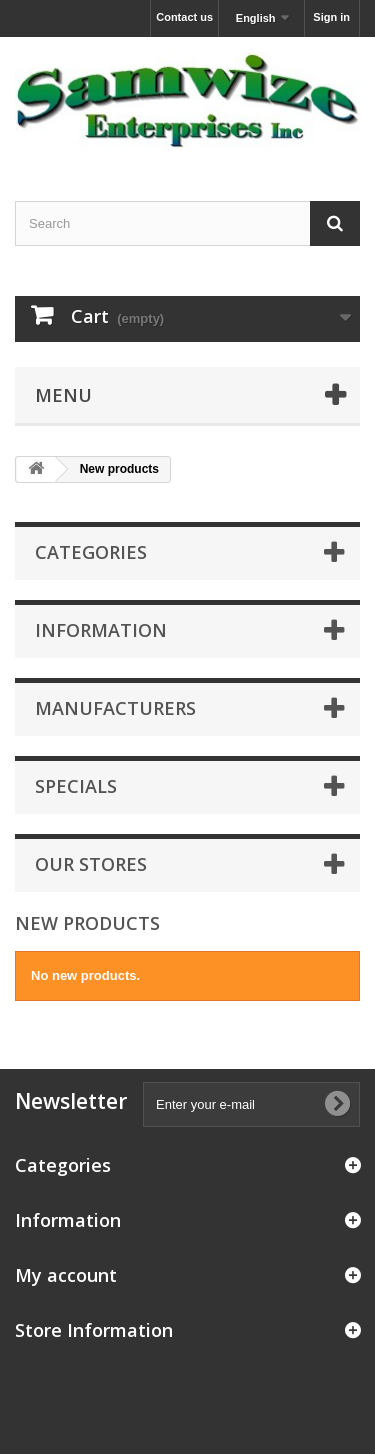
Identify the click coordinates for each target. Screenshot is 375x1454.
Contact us (184, 17)
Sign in (331, 17)
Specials (76, 786)
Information (101, 630)
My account (66, 1275)
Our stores (91, 864)
